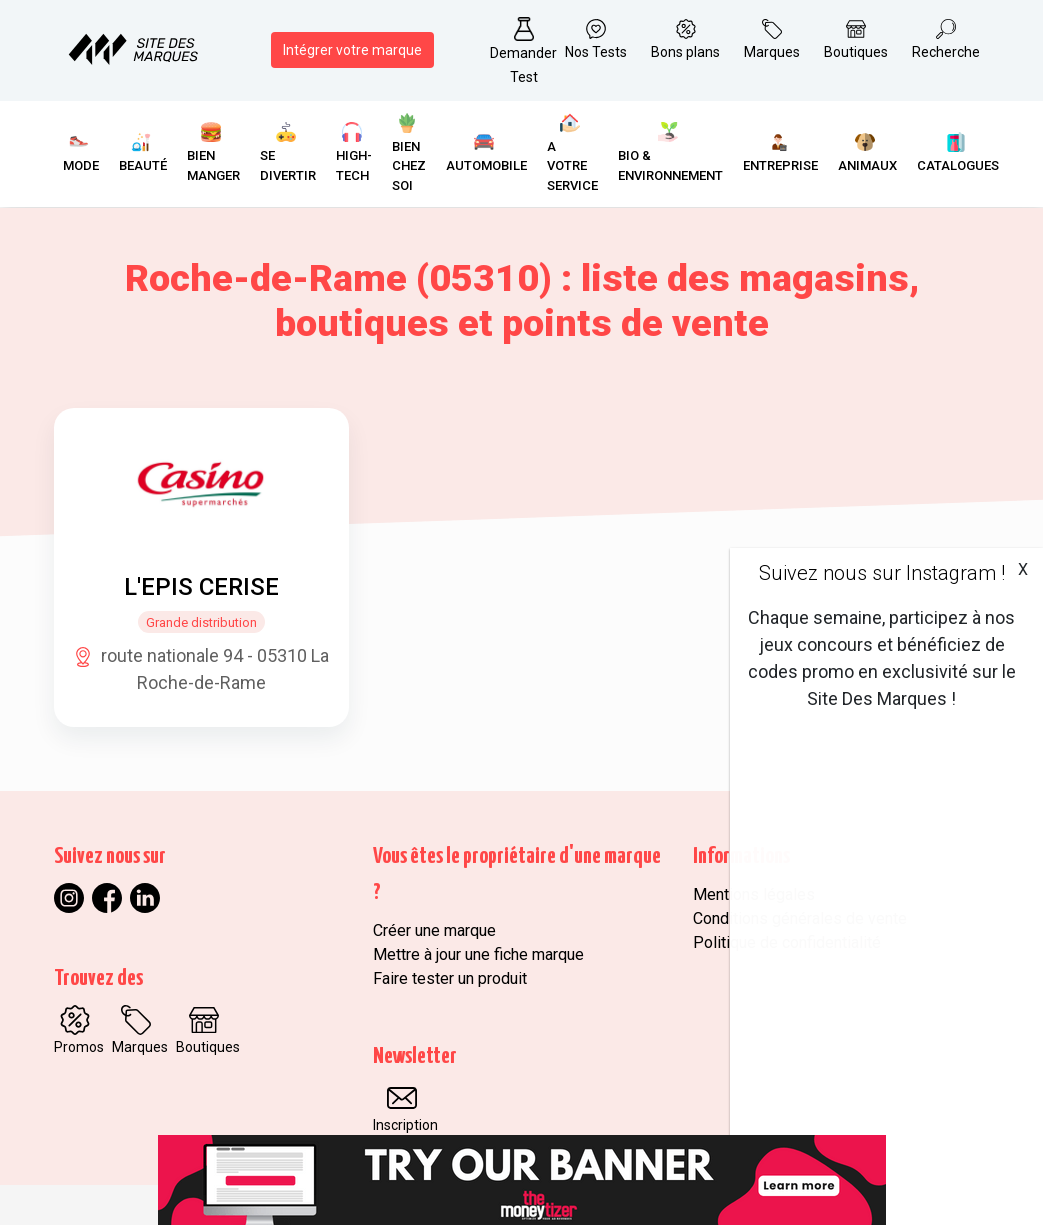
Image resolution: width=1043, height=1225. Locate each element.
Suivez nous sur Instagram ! (882, 573)
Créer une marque (434, 930)
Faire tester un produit (450, 978)
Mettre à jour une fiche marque (478, 954)
